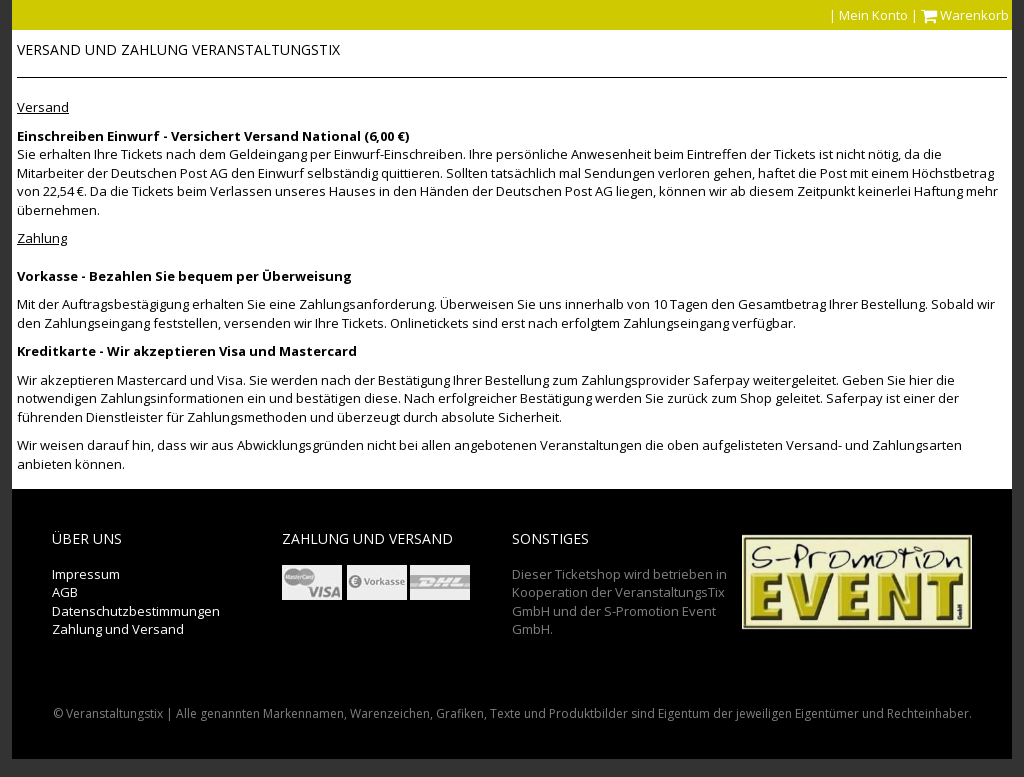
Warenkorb (966, 15)
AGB (65, 592)
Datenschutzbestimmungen (136, 611)
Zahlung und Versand (118, 629)
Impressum (86, 574)
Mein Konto (873, 15)
